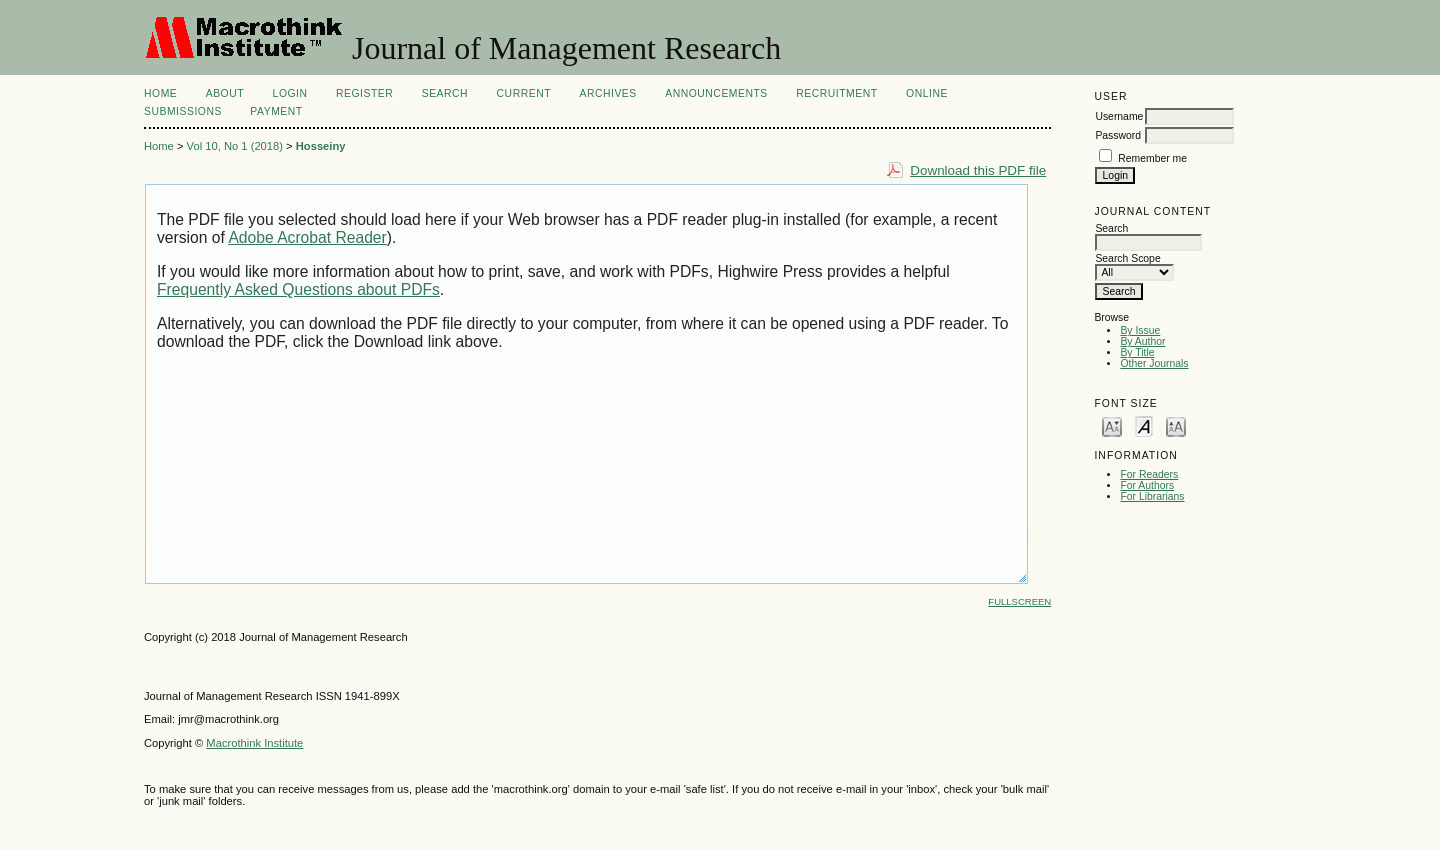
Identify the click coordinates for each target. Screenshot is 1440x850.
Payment (276, 111)
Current (524, 93)
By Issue (1140, 330)
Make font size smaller (1112, 425)
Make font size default (1144, 425)
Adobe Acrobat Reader (307, 237)
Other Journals (1154, 363)
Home (160, 93)
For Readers (1149, 474)
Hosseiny (321, 146)
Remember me (1152, 158)
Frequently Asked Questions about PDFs (298, 289)
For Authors (1147, 485)
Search (445, 93)
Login (290, 93)
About (225, 93)
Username (1119, 116)
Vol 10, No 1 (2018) (235, 146)
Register (364, 93)
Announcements (716, 93)
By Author (1142, 341)
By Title (1137, 352)
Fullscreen (1019, 601)
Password (1118, 135)
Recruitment (836, 93)
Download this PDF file (978, 170)
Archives (607, 93)
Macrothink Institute (254, 743)
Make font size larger (1176, 425)
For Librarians (1152, 496)
